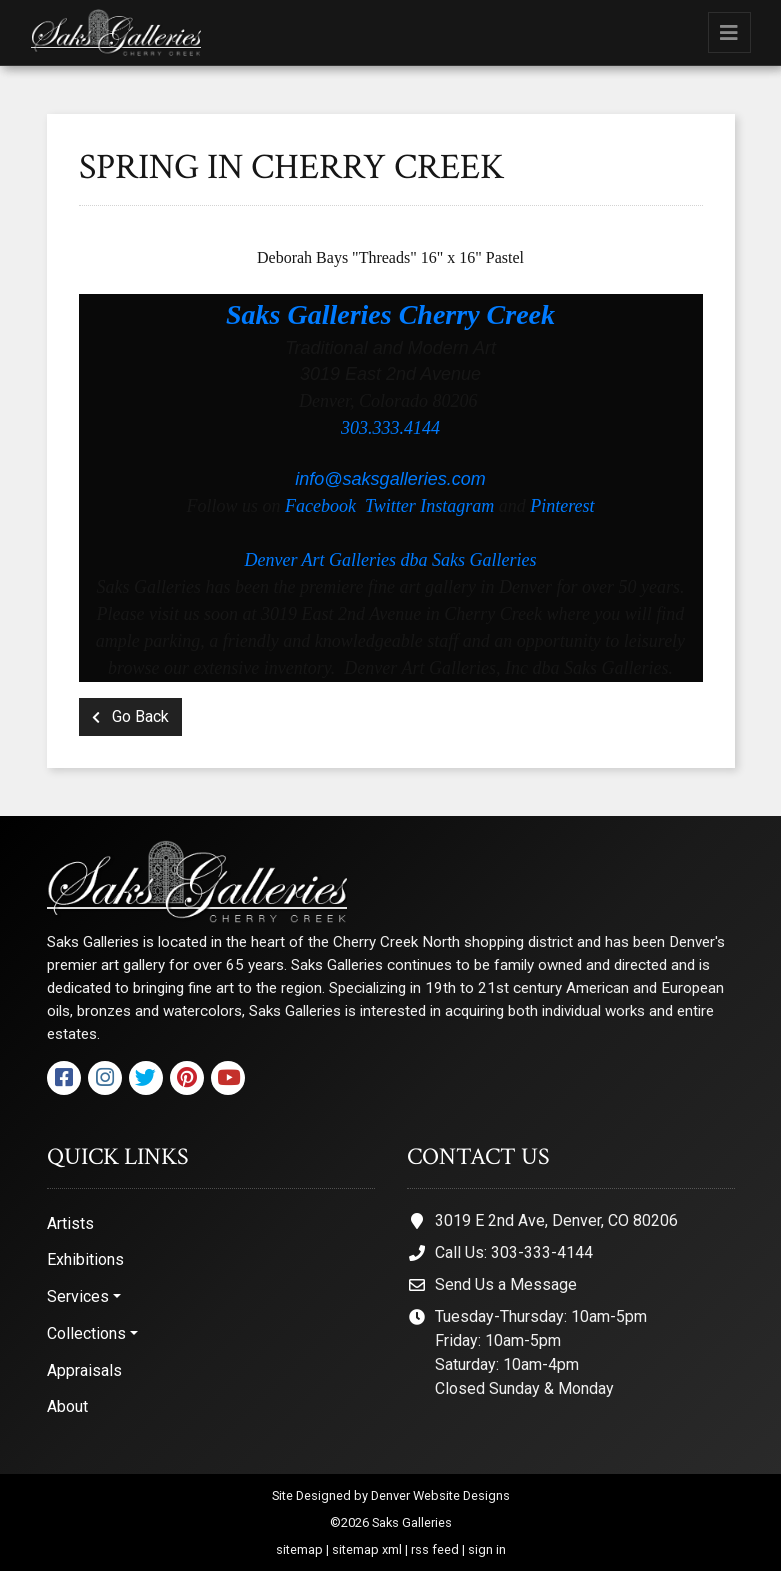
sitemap (299, 1549)
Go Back (130, 716)
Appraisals (84, 1370)
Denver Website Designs (440, 1495)
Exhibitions (85, 1259)
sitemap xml (367, 1549)
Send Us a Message (506, 1284)
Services (78, 1296)
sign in (487, 1549)
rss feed (435, 1549)
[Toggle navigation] (729, 32)
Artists (70, 1223)
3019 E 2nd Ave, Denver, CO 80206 (556, 1220)
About (67, 1406)
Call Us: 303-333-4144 (514, 1252)
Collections (86, 1333)
